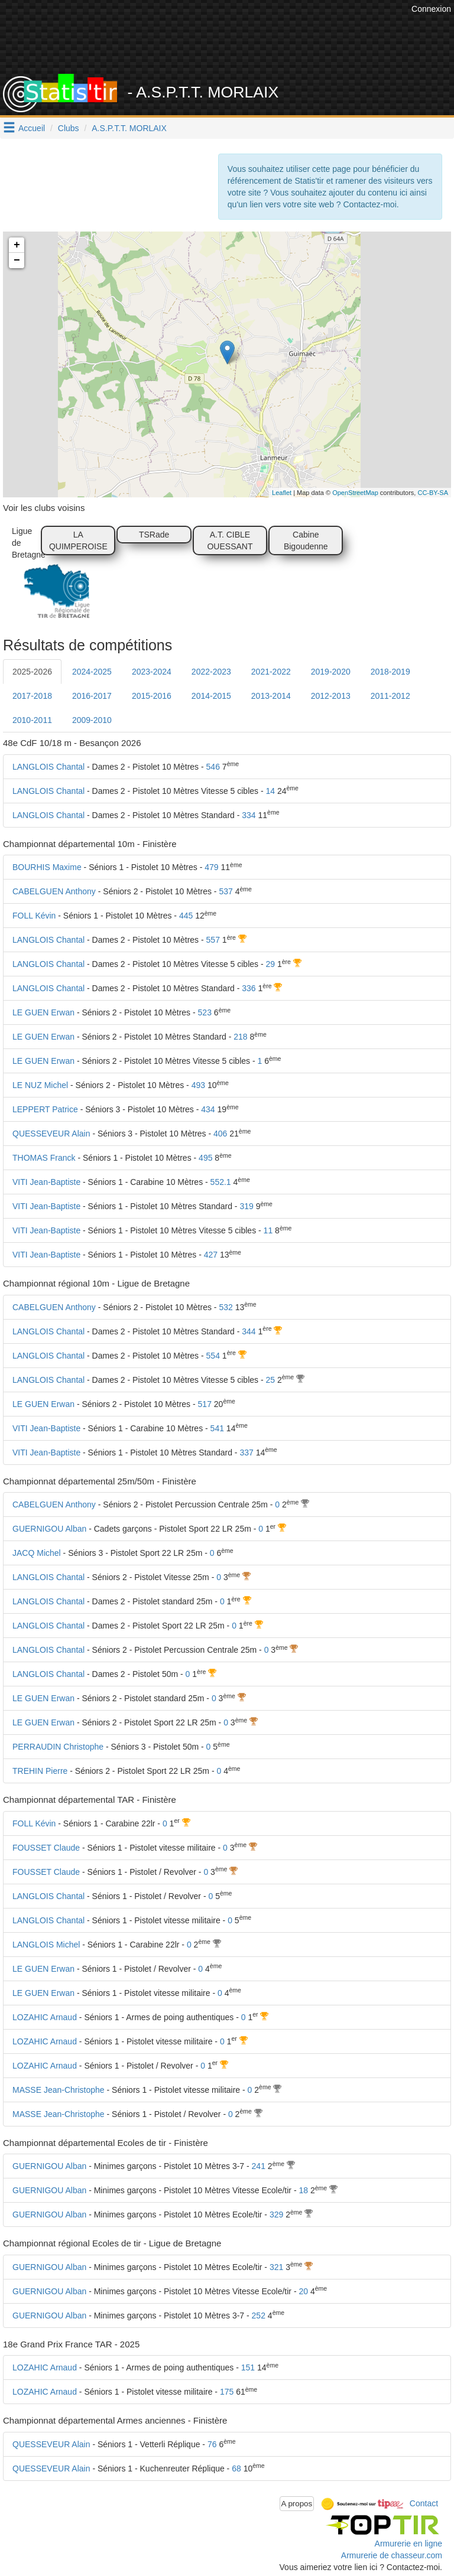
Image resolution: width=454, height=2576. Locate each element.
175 (227, 2391)
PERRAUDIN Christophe (57, 1746)
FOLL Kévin (34, 915)
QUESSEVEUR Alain (51, 1133)
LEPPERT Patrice (45, 1109)
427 (211, 1254)
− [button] (17, 260)
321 (276, 2267)
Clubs (68, 128)
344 (248, 1331)
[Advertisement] (236, 44)
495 (205, 1157)
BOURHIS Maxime (47, 867)
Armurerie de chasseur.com (391, 2555)
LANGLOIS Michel (46, 1944)
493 (198, 1085)
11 (268, 1230)
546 (213, 766)
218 (240, 1036)
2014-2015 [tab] (211, 696)
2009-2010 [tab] (92, 720)
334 (248, 815)
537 (225, 891)
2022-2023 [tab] (211, 671)
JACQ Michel (36, 1553)
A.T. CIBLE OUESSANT (229, 540)
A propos (297, 2503)
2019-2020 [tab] (331, 671)
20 (303, 2291)
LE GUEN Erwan (43, 1012)
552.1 (220, 1182)
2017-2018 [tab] (32, 696)
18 (303, 2190)
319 (246, 1206)
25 (270, 1380)
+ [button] (17, 245)
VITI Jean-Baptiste (46, 1182)
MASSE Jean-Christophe (58, 2090)
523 (205, 1012)
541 (217, 1428)
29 (270, 964)
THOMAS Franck (44, 1157)
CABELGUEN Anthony (54, 891)
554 (213, 1355)
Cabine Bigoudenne (306, 540)
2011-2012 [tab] (390, 696)
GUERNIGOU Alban (49, 1528)
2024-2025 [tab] (92, 671)
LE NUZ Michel (40, 1085)
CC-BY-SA (432, 492)
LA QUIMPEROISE (78, 540)
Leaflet (281, 492)
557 (213, 940)
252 (258, 2315)
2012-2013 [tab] (331, 696)
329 (276, 2214)
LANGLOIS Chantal (48, 766)
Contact (424, 2502)
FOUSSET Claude (46, 1847)
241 (258, 2166)
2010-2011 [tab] (32, 720)
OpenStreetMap (355, 492)
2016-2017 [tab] (92, 696)
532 (225, 1307)
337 (246, 1452)
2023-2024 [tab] (151, 671)
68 (236, 2468)
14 (270, 791)
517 (205, 1404)
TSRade (154, 534)
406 (220, 1133)
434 (208, 1109)
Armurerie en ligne (408, 2543)
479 (211, 867)
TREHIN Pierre (39, 1771)
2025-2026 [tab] (32, 671)
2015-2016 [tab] (151, 696)
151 (248, 2367)
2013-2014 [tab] (271, 696)
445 (186, 915)
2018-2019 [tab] (390, 671)
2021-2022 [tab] (271, 671)
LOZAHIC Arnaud (44, 2017)
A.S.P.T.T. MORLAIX (129, 128)
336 (248, 988)
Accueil (31, 128)
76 (212, 2444)
